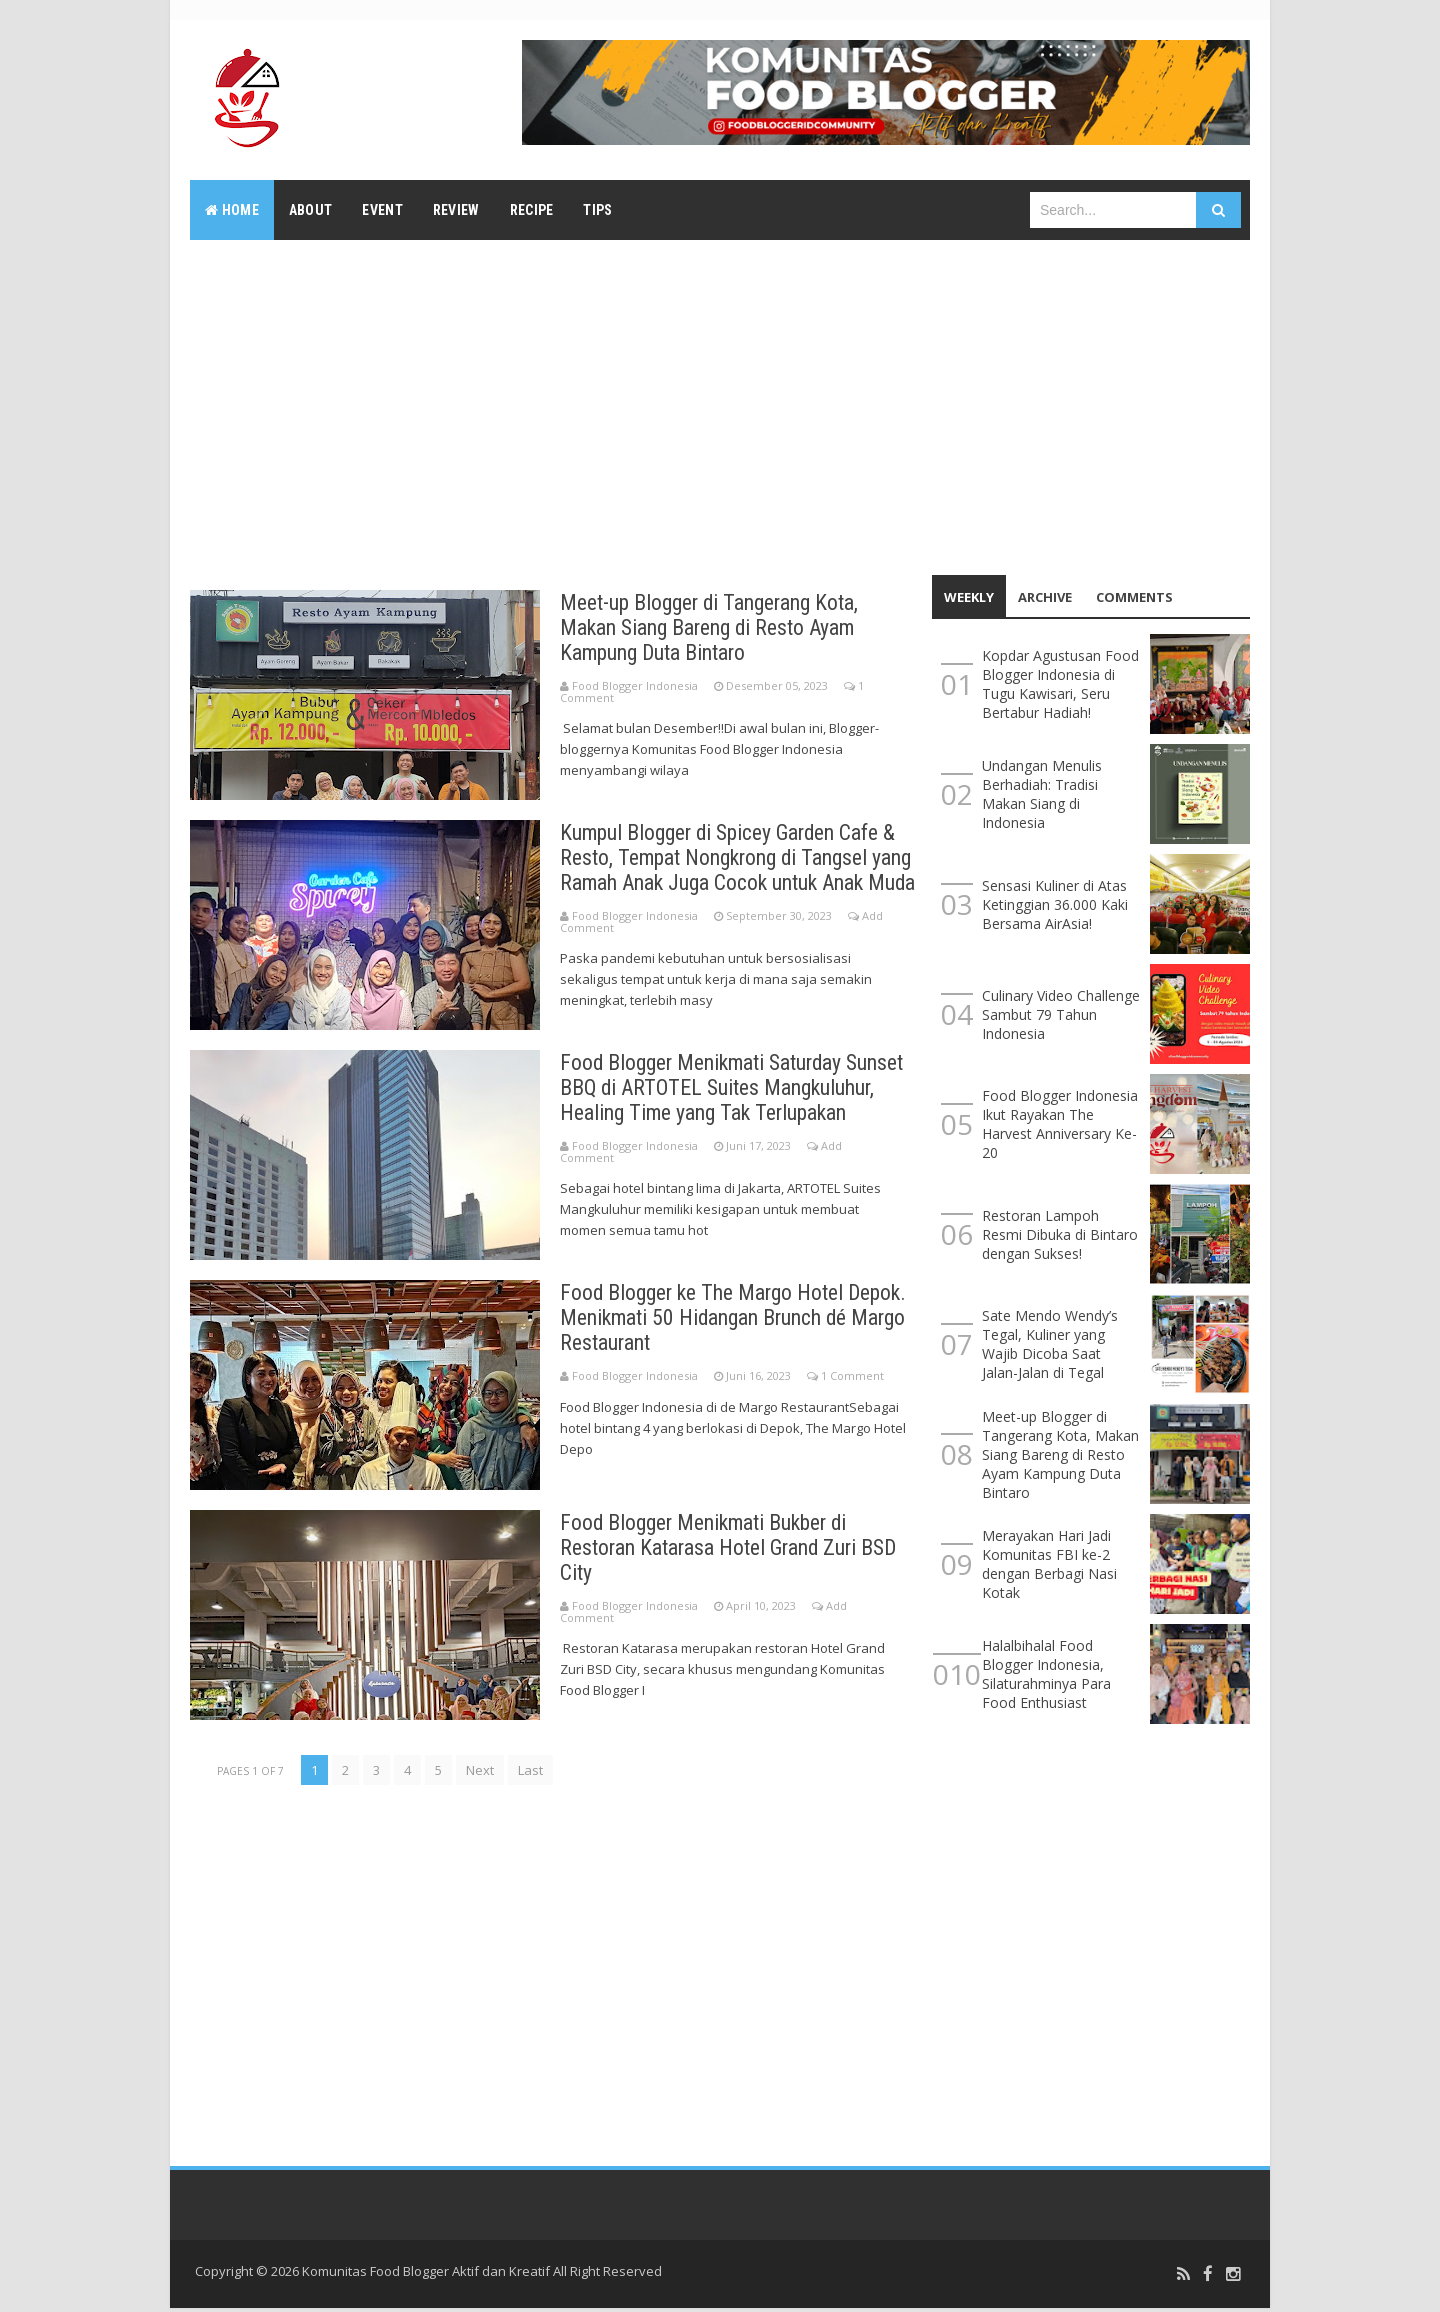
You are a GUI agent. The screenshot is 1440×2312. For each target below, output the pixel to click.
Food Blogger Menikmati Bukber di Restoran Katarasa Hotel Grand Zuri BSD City (733, 1552)
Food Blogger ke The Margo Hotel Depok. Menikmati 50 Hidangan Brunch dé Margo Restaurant (735, 1322)
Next (480, 1775)
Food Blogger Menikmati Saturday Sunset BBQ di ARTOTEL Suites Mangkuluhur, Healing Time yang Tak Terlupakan (736, 1092)
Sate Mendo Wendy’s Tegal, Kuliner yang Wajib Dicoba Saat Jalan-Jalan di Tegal (1050, 1344)
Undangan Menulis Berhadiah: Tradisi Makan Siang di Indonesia (1042, 794)
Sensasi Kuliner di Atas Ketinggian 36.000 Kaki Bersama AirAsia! (1055, 904)
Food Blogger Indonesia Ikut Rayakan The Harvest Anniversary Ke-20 (1060, 1124)
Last (530, 1775)
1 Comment (852, 1380)
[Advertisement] (720, 405)
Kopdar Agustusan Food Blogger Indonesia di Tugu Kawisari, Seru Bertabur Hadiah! (1060, 684)
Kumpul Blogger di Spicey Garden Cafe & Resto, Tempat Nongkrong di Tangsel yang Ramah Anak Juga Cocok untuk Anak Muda (738, 870)
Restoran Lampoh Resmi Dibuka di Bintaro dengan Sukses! (1060, 1234)
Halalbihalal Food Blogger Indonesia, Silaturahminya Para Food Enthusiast (1046, 1674)
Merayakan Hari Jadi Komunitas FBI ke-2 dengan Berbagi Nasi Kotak (1049, 1564)
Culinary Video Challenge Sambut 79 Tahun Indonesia (1061, 1014)
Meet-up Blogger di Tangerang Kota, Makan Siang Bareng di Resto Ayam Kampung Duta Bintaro (711, 627)
